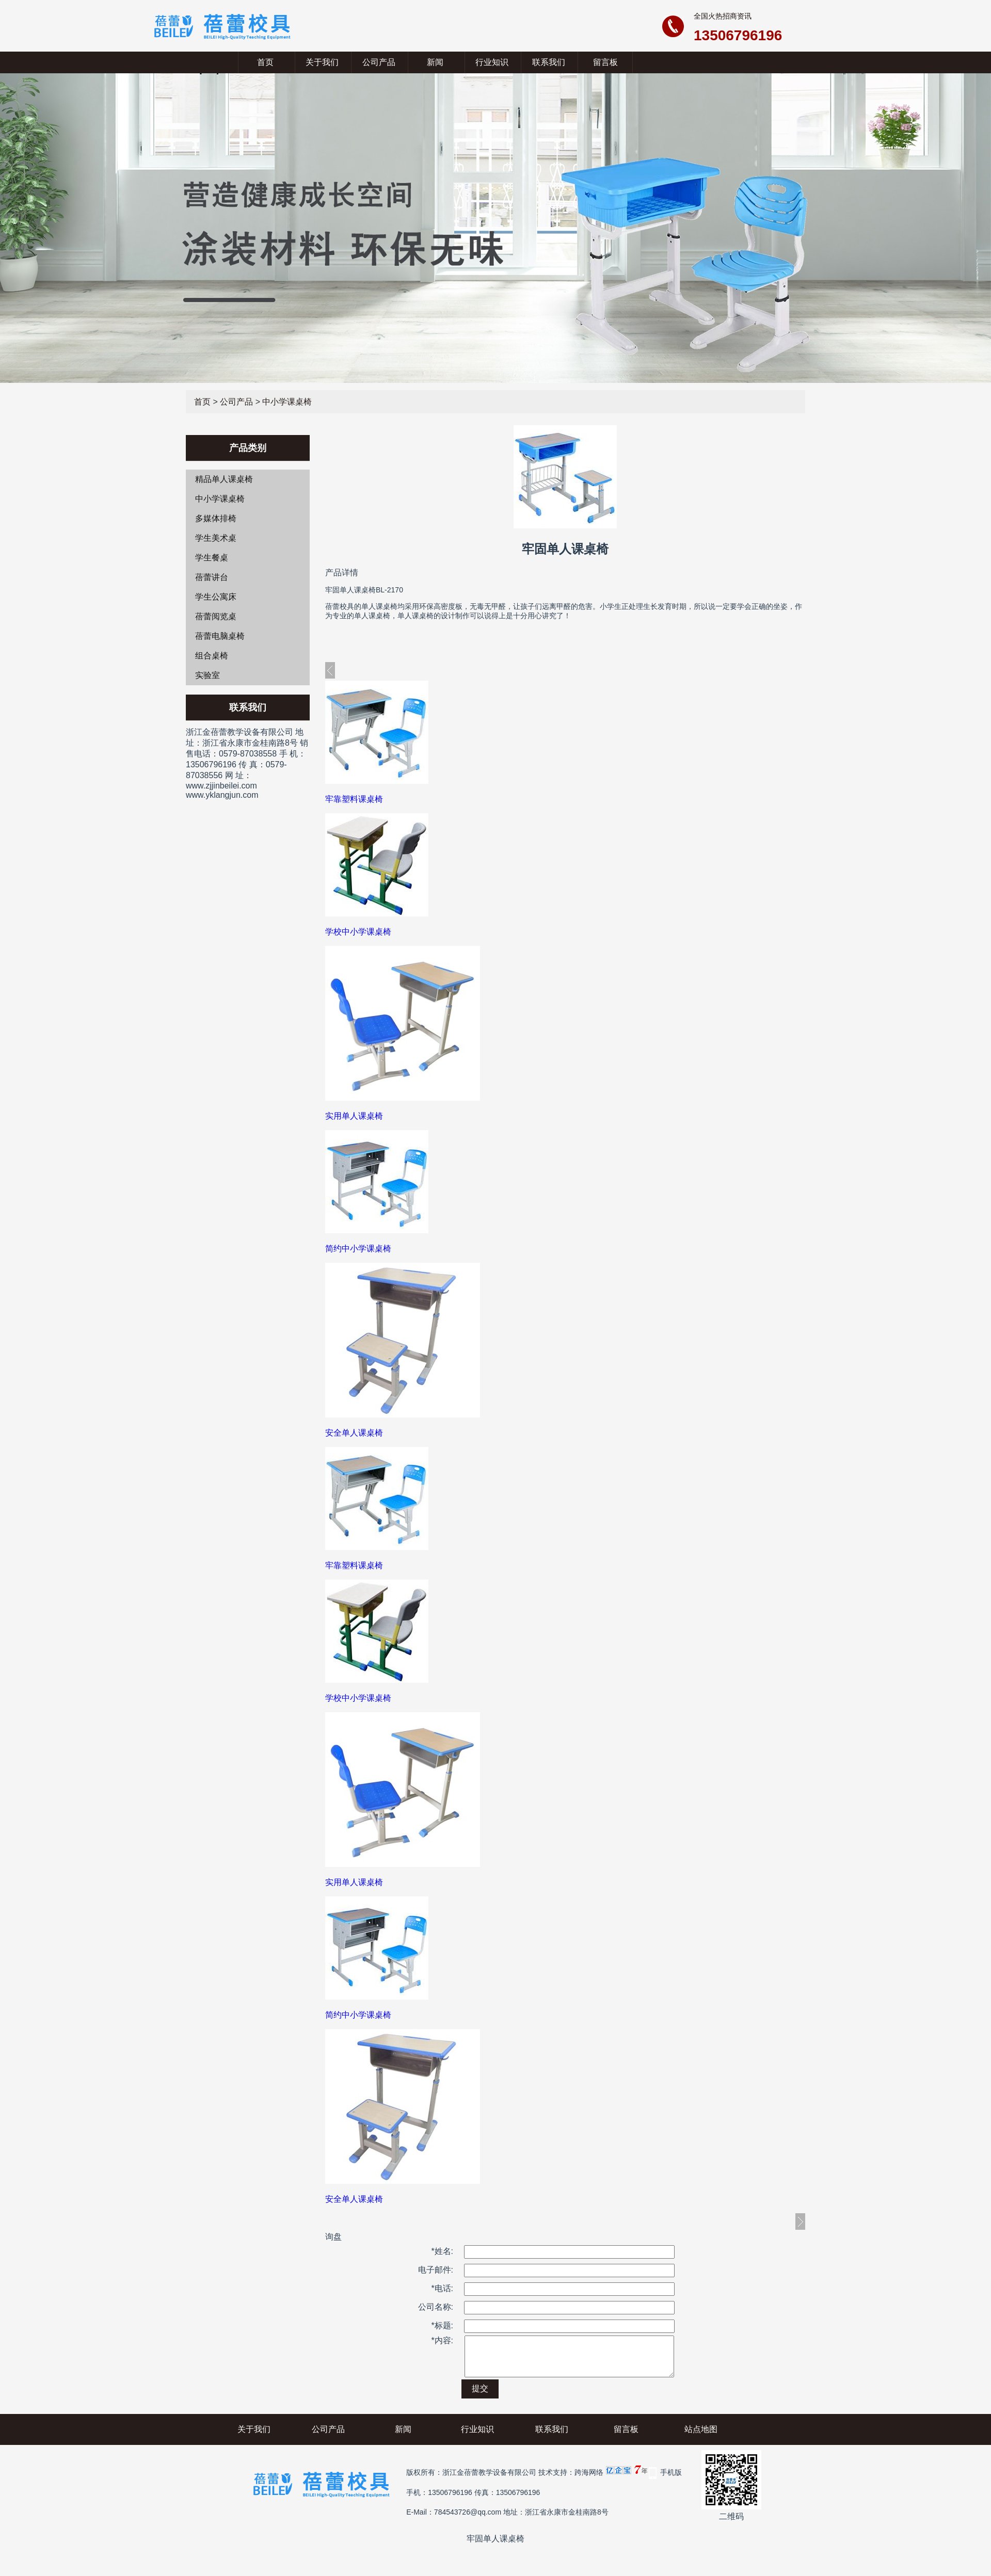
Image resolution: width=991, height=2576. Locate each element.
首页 (265, 62)
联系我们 (548, 62)
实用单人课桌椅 (354, 1116)
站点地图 (700, 2437)
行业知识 (491, 62)
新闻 (435, 62)
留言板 (605, 62)
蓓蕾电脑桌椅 (220, 636)
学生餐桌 (211, 557)
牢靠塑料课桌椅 (354, 799)
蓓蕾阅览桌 (215, 616)
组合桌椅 (211, 655)
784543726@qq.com (467, 2520)
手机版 (671, 2480)
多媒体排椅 (215, 518)
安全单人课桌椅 (354, 1432)
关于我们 (322, 62)
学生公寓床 (215, 596)
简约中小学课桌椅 (358, 1248)
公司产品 (378, 62)
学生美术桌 (215, 538)
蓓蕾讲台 (211, 577)
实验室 (207, 675)
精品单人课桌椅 (224, 479)
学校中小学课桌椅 (358, 931)
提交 (480, 2396)
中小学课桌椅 (287, 401)
